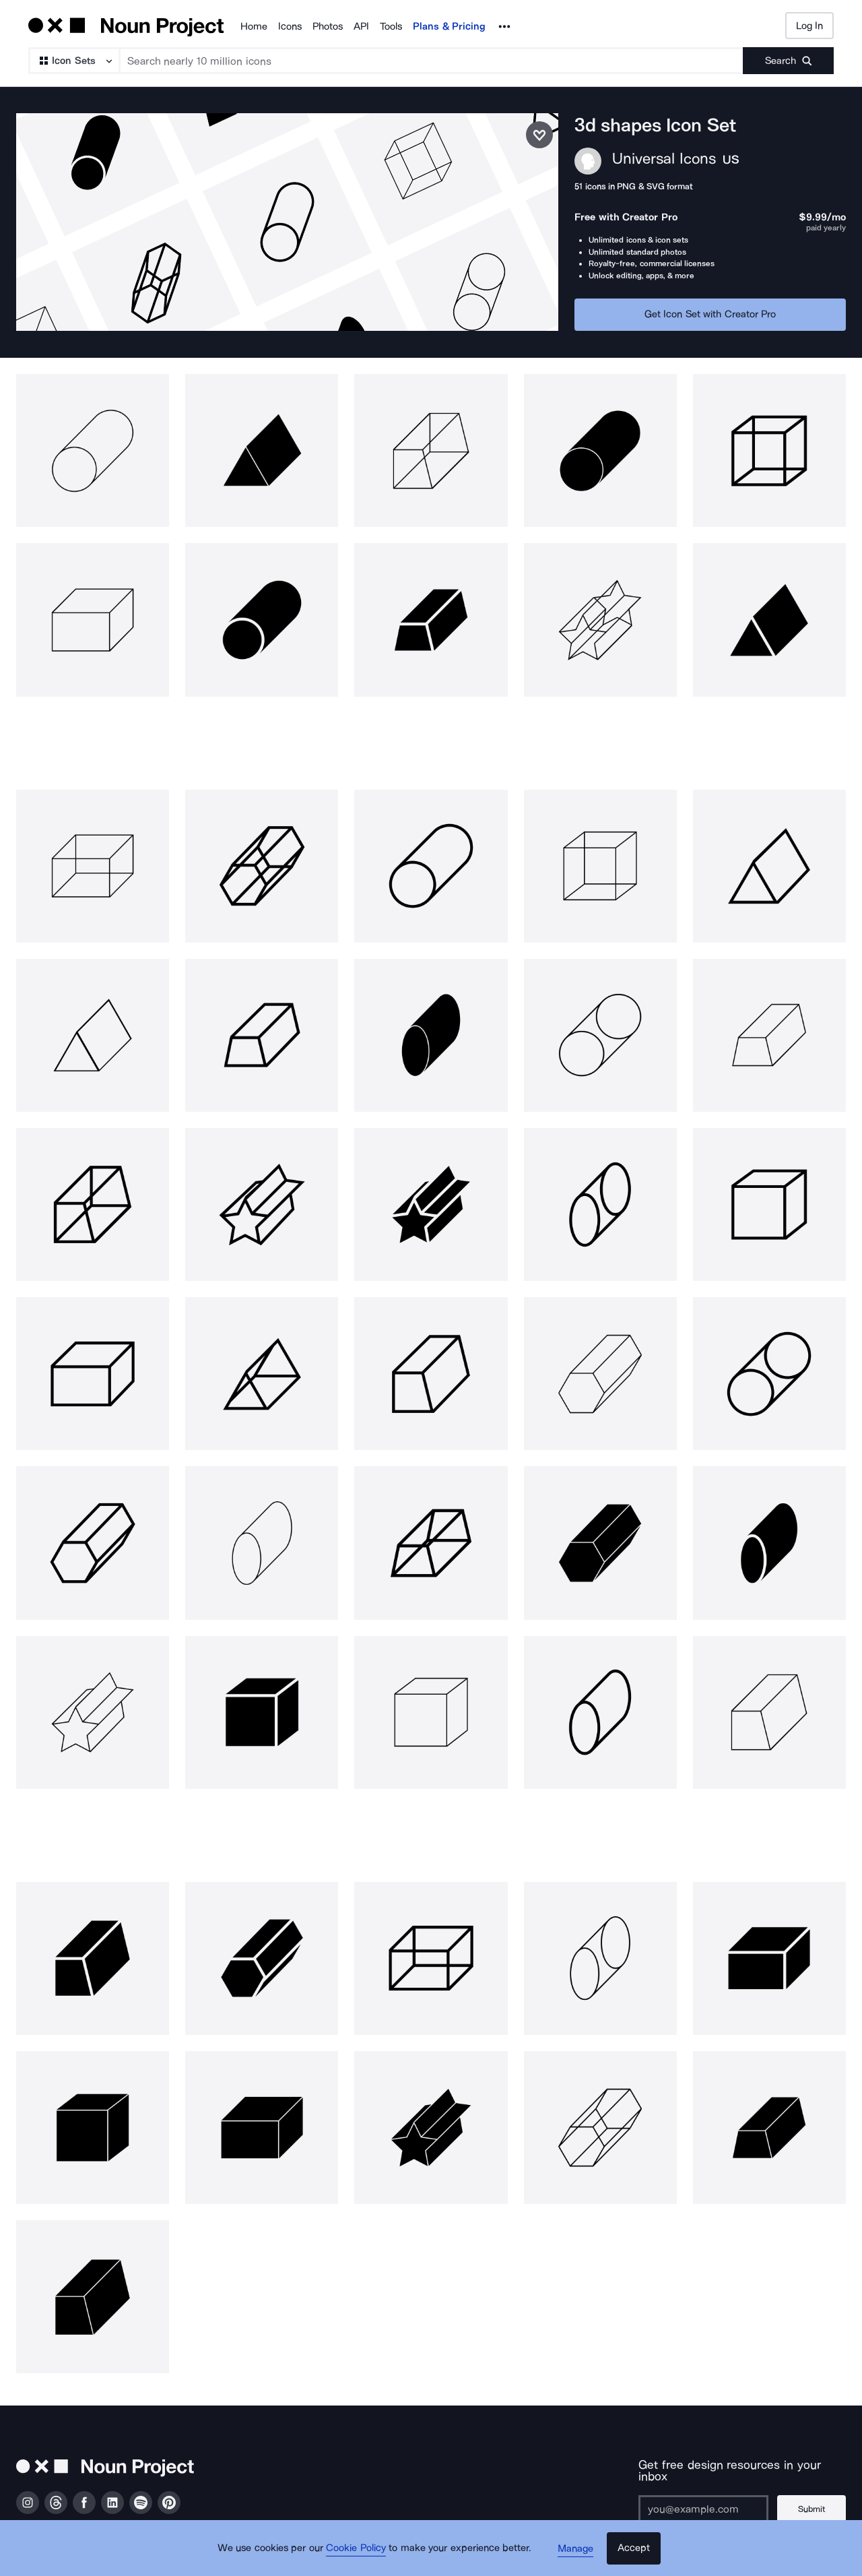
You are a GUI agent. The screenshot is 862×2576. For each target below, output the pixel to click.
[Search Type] (73, 60)
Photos (327, 26)
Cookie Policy (359, 2552)
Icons (290, 26)
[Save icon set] (539, 134)
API (361, 26)
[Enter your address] (701, 2497)
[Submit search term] (788, 60)
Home (253, 26)
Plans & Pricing (449, 26)
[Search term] (432, 60)
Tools (391, 26)
